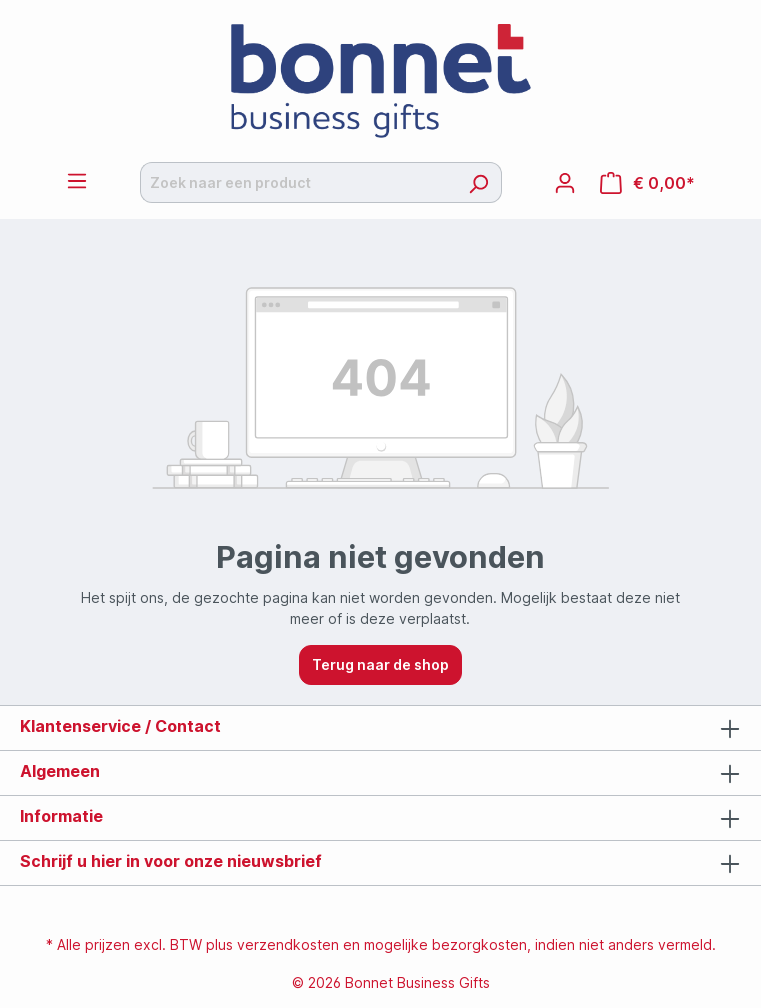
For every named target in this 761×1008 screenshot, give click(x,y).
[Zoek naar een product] (297, 182)
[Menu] (77, 181)
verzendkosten (288, 944)
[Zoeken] (478, 182)
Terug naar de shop (380, 664)
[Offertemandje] (647, 183)
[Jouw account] (565, 183)
